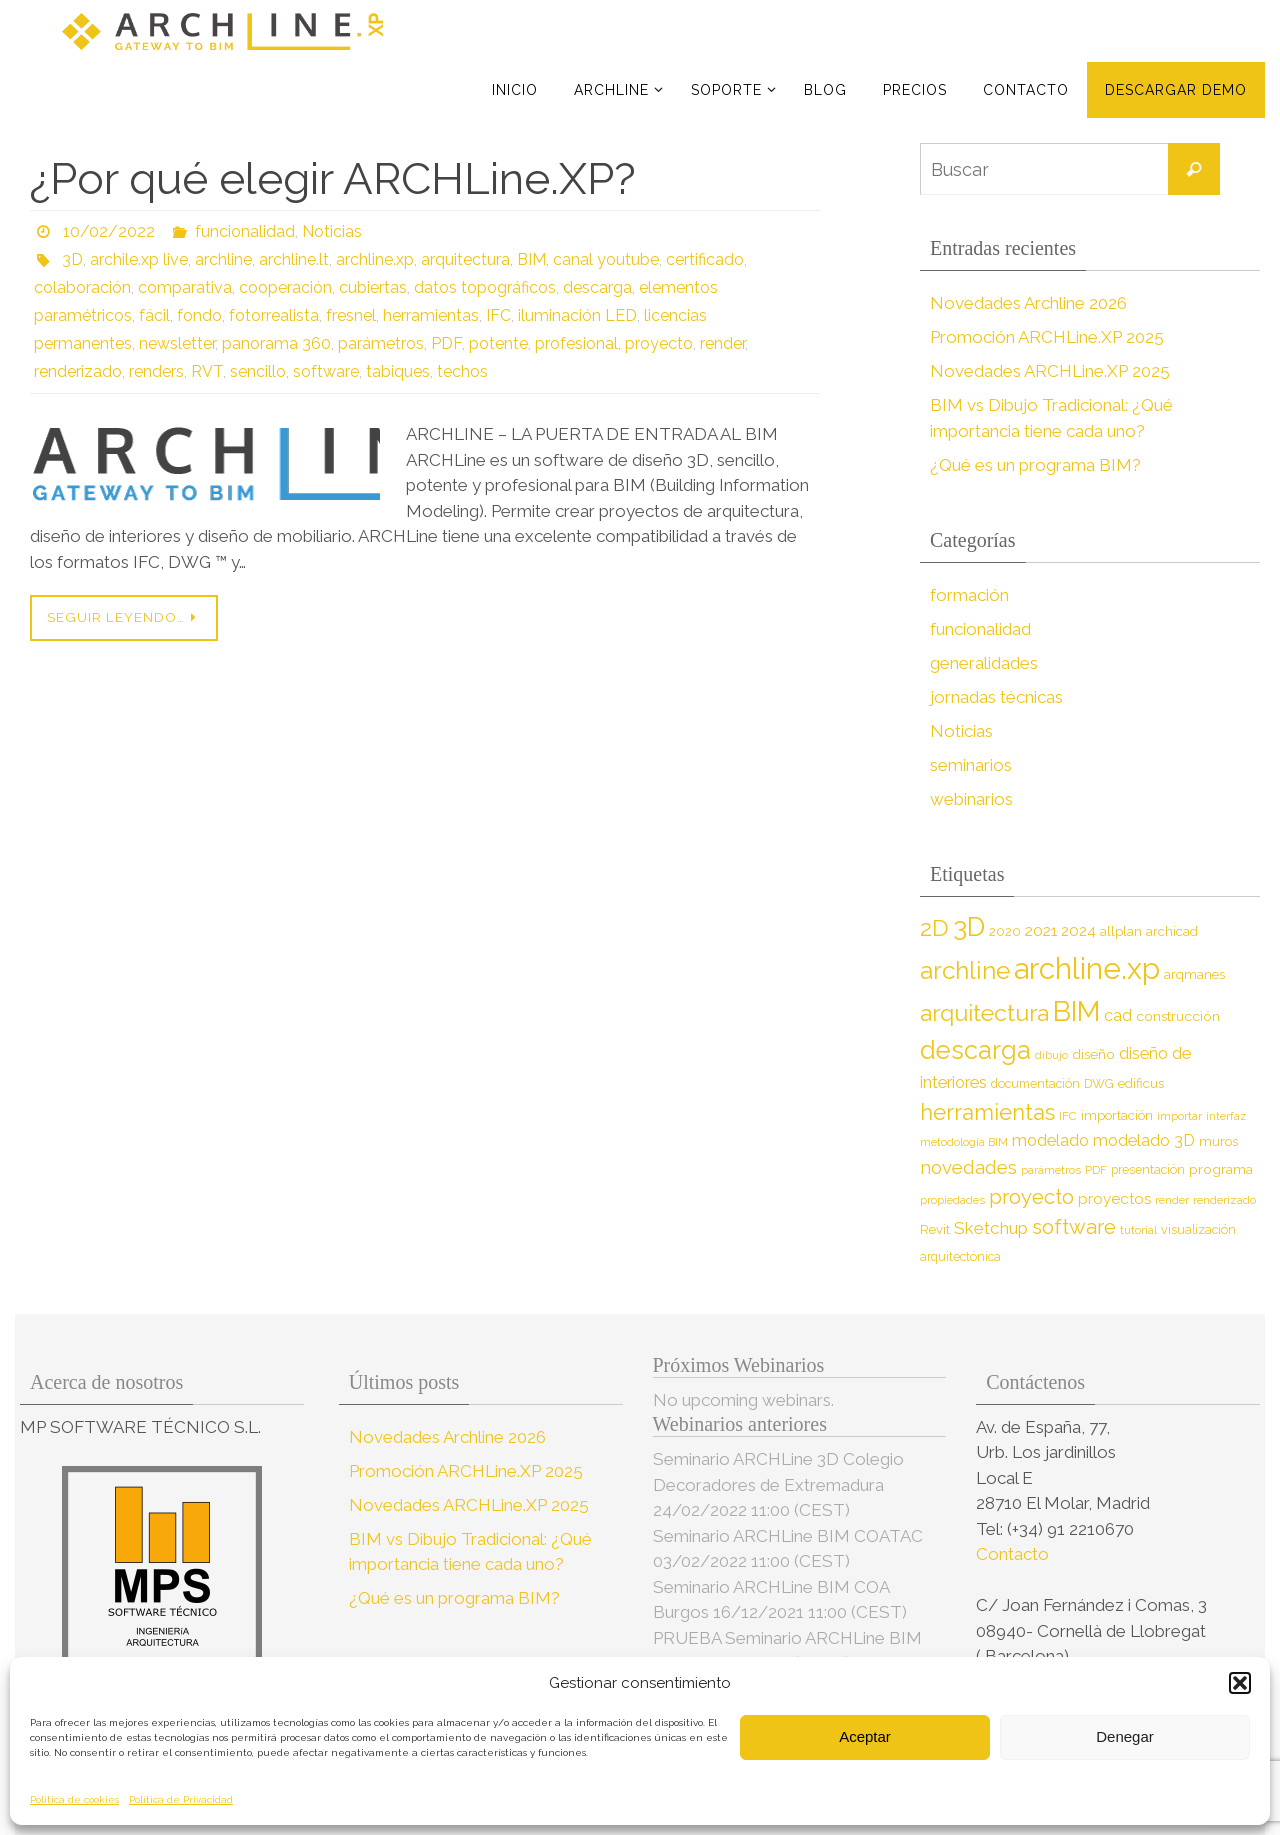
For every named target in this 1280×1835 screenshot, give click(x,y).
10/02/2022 (109, 231)
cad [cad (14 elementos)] (1118, 1015)
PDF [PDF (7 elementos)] (1096, 1170)
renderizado (78, 371)
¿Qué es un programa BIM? (1035, 465)
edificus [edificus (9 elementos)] (1141, 1083)
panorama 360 (276, 343)
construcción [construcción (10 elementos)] (1178, 1016)
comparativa (185, 287)
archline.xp (375, 259)
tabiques (398, 371)
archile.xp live (139, 259)
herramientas (431, 315)
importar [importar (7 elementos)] (1179, 1116)
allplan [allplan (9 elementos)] (1121, 931)
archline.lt (294, 259)
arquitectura (465, 259)
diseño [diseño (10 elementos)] (1093, 1054)
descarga (597, 287)
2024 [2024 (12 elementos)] (1078, 931)
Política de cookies (74, 1799)
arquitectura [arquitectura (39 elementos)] (984, 1012)
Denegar (1125, 1736)
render (722, 343)
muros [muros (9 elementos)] (1218, 1141)
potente (498, 343)
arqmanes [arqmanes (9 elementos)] (1194, 974)
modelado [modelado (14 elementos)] (1050, 1140)
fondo (199, 315)
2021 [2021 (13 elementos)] (1041, 930)
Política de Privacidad (181, 1799)
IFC (498, 315)
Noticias (332, 231)
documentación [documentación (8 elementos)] (1035, 1083)
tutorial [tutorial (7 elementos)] (1138, 1230)
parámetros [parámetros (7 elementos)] (1051, 1170)
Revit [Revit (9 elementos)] (935, 1229)
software (326, 371)
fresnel (351, 315)
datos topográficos (485, 287)
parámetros (381, 343)
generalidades (984, 663)
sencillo (258, 371)
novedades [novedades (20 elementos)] (968, 1167)
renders (156, 371)
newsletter (177, 343)
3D (72, 259)
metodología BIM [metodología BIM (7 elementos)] (964, 1142)
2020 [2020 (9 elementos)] (1005, 931)
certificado (705, 259)
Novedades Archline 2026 (1028, 303)
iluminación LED (577, 315)
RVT (207, 371)
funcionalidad (245, 231)
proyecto (659, 343)
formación (969, 595)
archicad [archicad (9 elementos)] (1172, 931)
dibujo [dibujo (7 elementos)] (1051, 1055)
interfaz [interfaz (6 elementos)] (1226, 1116)
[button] (1240, 1683)
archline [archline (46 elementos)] (965, 970)
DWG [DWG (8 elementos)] (1099, 1083)
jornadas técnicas (996, 697)
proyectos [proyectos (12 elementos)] (1114, 1199)
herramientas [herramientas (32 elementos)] (987, 1112)
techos (462, 371)
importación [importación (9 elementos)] (1117, 1115)
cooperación (285, 287)
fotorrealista (274, 315)
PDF (446, 343)
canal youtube (606, 259)
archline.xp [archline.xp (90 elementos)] (1087, 968)
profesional (576, 343)
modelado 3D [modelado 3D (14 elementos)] (1144, 1140)
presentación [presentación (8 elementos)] (1148, 1169)
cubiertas (373, 287)
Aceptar (865, 1736)
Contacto (1014, 1554)
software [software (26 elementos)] (1074, 1227)
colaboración (82, 287)
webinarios (971, 799)
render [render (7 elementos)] (1172, 1200)
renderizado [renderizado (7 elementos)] (1224, 1200)
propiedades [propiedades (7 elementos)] (952, 1200)
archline (223, 259)
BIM (531, 259)
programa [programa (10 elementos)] (1221, 1169)
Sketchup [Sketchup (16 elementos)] (991, 1228)
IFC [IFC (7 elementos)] (1068, 1116)
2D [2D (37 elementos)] (934, 927)
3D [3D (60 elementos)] (969, 926)
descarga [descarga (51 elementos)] (975, 1050)
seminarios (971, 765)
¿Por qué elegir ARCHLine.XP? (333, 178)
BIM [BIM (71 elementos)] (1076, 1011)
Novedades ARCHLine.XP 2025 (1050, 371)
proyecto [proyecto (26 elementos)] (1031, 1197)
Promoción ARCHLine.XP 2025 (1047, 337)
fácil (154, 315)
